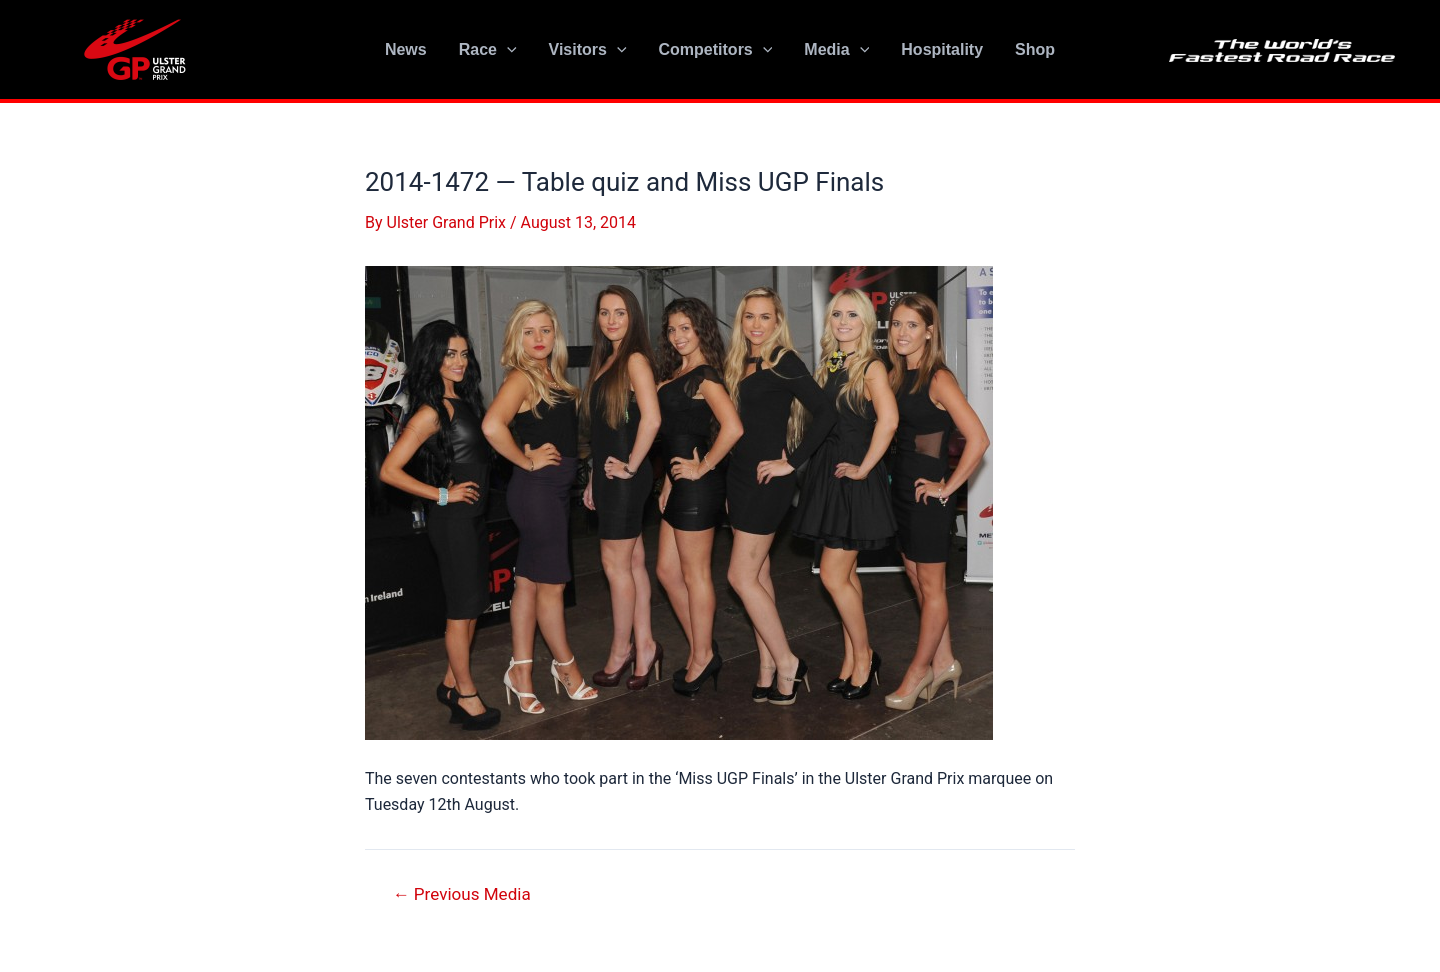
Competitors (716, 50)
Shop (1035, 49)
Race (488, 50)
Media (836, 50)
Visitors (588, 50)
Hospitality (942, 49)
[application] (507, 50)
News (406, 49)
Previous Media (462, 894)
